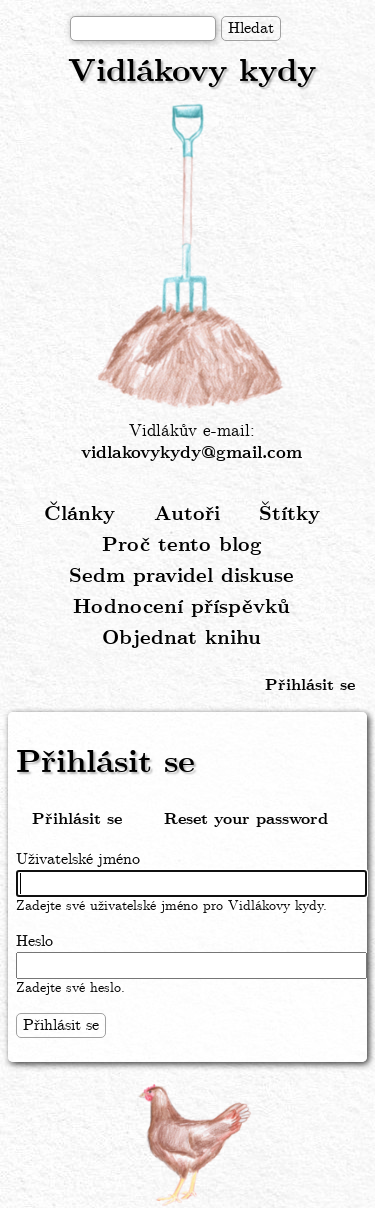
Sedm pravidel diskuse (181, 576)
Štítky (289, 514)
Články (79, 514)
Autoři (187, 514)
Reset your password (246, 819)
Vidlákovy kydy (192, 72)
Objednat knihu (181, 638)
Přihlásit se (310, 685)
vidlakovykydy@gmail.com (191, 453)
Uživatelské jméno (78, 859)
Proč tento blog (182, 545)
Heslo (34, 941)
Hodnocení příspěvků (181, 607)
